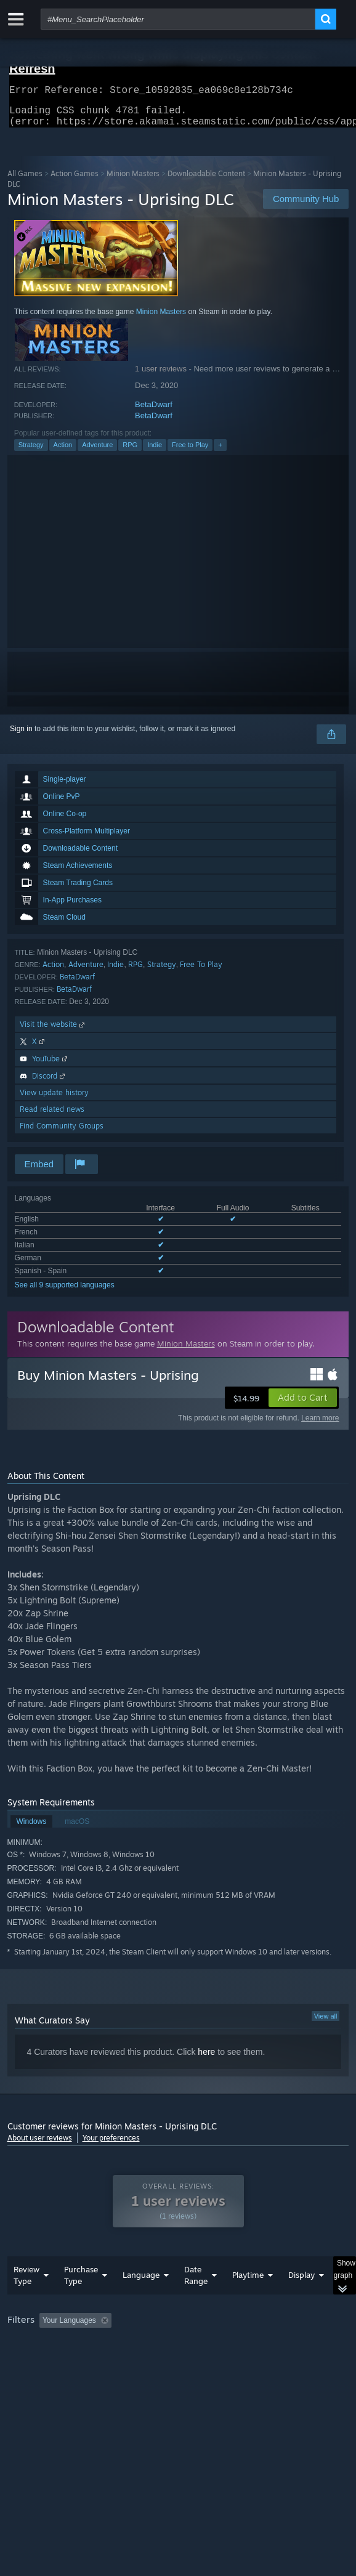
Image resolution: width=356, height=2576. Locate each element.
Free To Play (201, 971)
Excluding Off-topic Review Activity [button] (193, 2345)
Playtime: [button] (288, 2345)
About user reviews (39, 2145)
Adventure (97, 452)
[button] (303, 1405)
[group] (178, 2361)
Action (63, 452)
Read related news (52, 1116)
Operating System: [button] (162, 2361)
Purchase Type (81, 2300)
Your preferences (111, 2145)
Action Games (75, 180)
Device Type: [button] (31, 2376)
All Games (24, 180)
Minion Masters (133, 180)
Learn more (320, 1425)
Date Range (196, 2300)
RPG (130, 452)
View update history (54, 1099)
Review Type (26, 2300)
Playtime (248, 2299)
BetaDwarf (153, 411)
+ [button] (220, 452)
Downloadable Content (206, 180)
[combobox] (178, 19)
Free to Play (190, 452)
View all (326, 2023)
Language (141, 2299)
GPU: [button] (268, 2361)
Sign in (21, 736)
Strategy (31, 452)
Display (301, 2299)
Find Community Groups (61, 1133)
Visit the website (53, 1031)
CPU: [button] (226, 2361)
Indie (154, 452)
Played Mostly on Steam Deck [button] (59, 2361)
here (206, 2059)
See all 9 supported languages (65, 1292)
